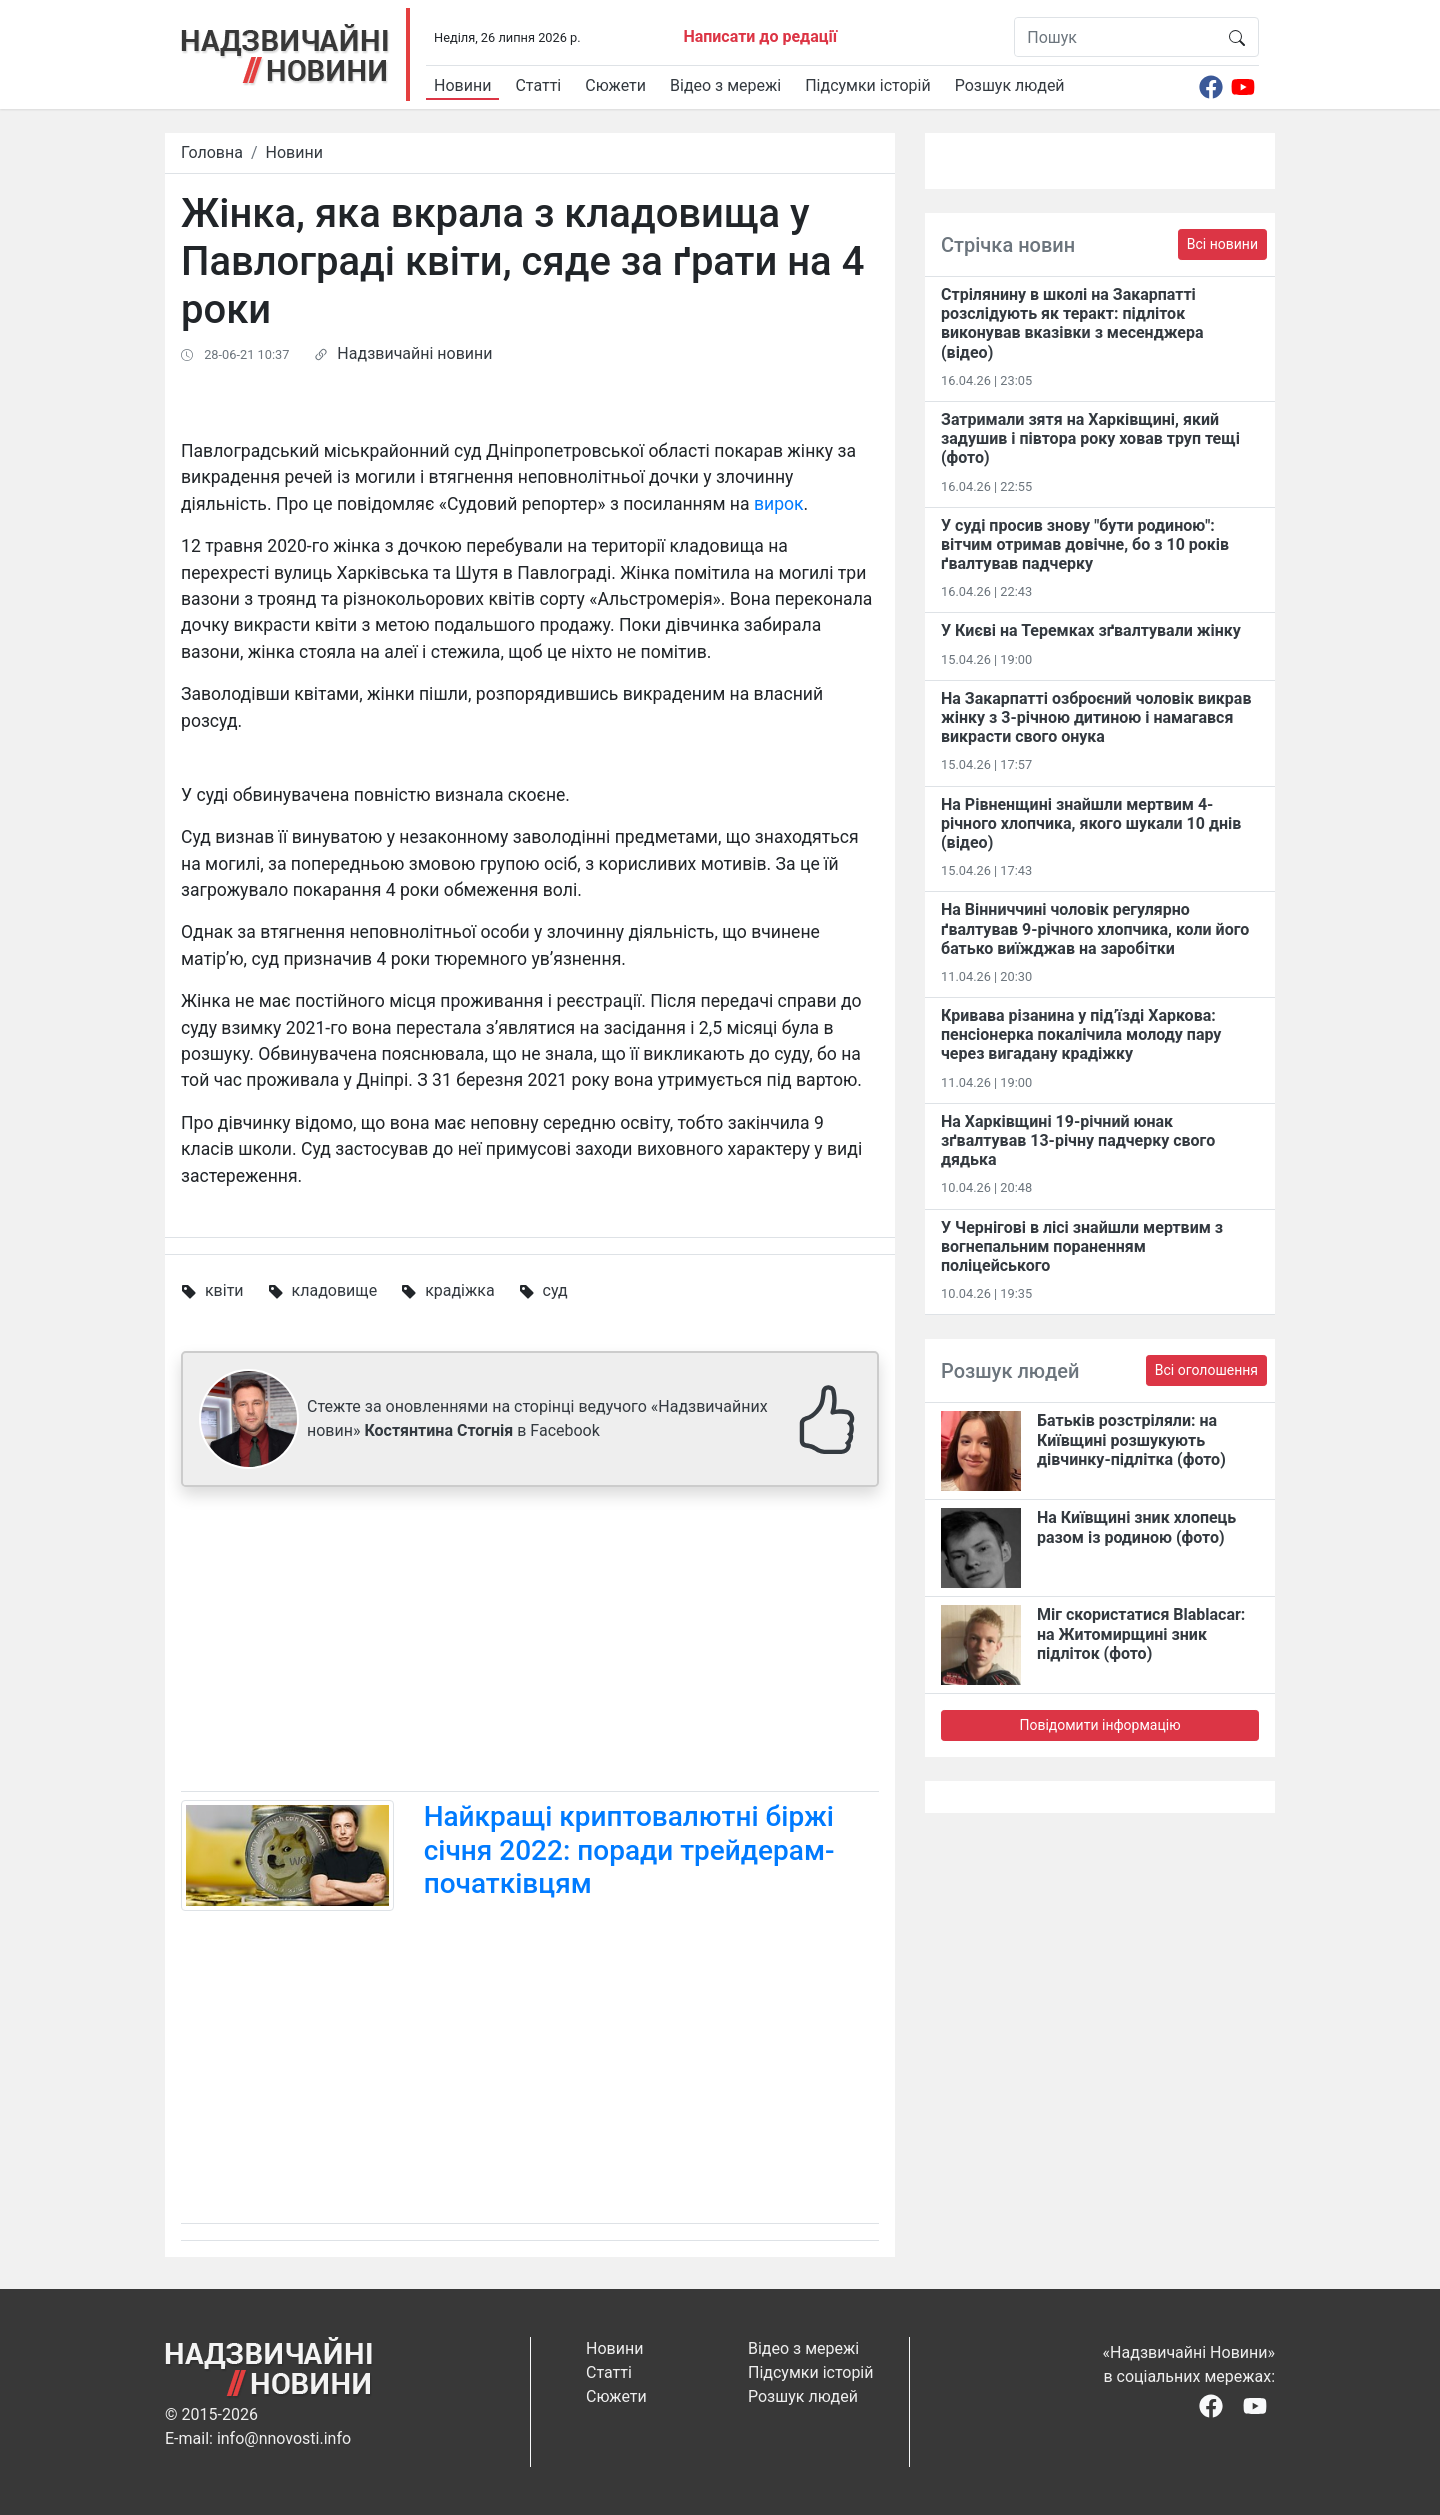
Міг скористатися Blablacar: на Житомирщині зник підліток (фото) (1141, 1633)
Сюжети (615, 85)
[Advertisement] (530, 1643)
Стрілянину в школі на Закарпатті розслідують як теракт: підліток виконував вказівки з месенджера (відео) (1072, 323)
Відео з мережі (725, 85)
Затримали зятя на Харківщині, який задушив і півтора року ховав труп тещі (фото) (1090, 438)
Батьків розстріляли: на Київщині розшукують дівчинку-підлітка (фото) (1131, 1439)
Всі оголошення (1206, 1370)
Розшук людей (1010, 85)
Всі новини (1222, 244)
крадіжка (460, 1290)
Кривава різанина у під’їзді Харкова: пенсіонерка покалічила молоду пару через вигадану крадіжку (1081, 1034)
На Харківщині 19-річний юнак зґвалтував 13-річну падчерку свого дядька (1078, 1140)
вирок (779, 504)
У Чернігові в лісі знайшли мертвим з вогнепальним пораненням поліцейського (1082, 1246)
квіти (224, 1290)
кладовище (335, 1290)
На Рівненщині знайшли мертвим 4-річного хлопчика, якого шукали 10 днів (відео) (1091, 823)
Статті (538, 85)
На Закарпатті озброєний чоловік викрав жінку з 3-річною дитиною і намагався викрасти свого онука (1096, 717)
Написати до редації (760, 36)
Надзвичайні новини (414, 353)
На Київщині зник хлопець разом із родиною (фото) (1136, 1527)
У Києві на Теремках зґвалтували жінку (1091, 630)
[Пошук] (1115, 37)
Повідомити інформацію (1099, 1725)
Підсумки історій (868, 85)
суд (555, 1290)
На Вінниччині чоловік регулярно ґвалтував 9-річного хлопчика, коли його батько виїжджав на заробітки (1095, 928)
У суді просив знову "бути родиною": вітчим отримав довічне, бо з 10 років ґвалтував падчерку (1085, 544)
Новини (462, 85)
